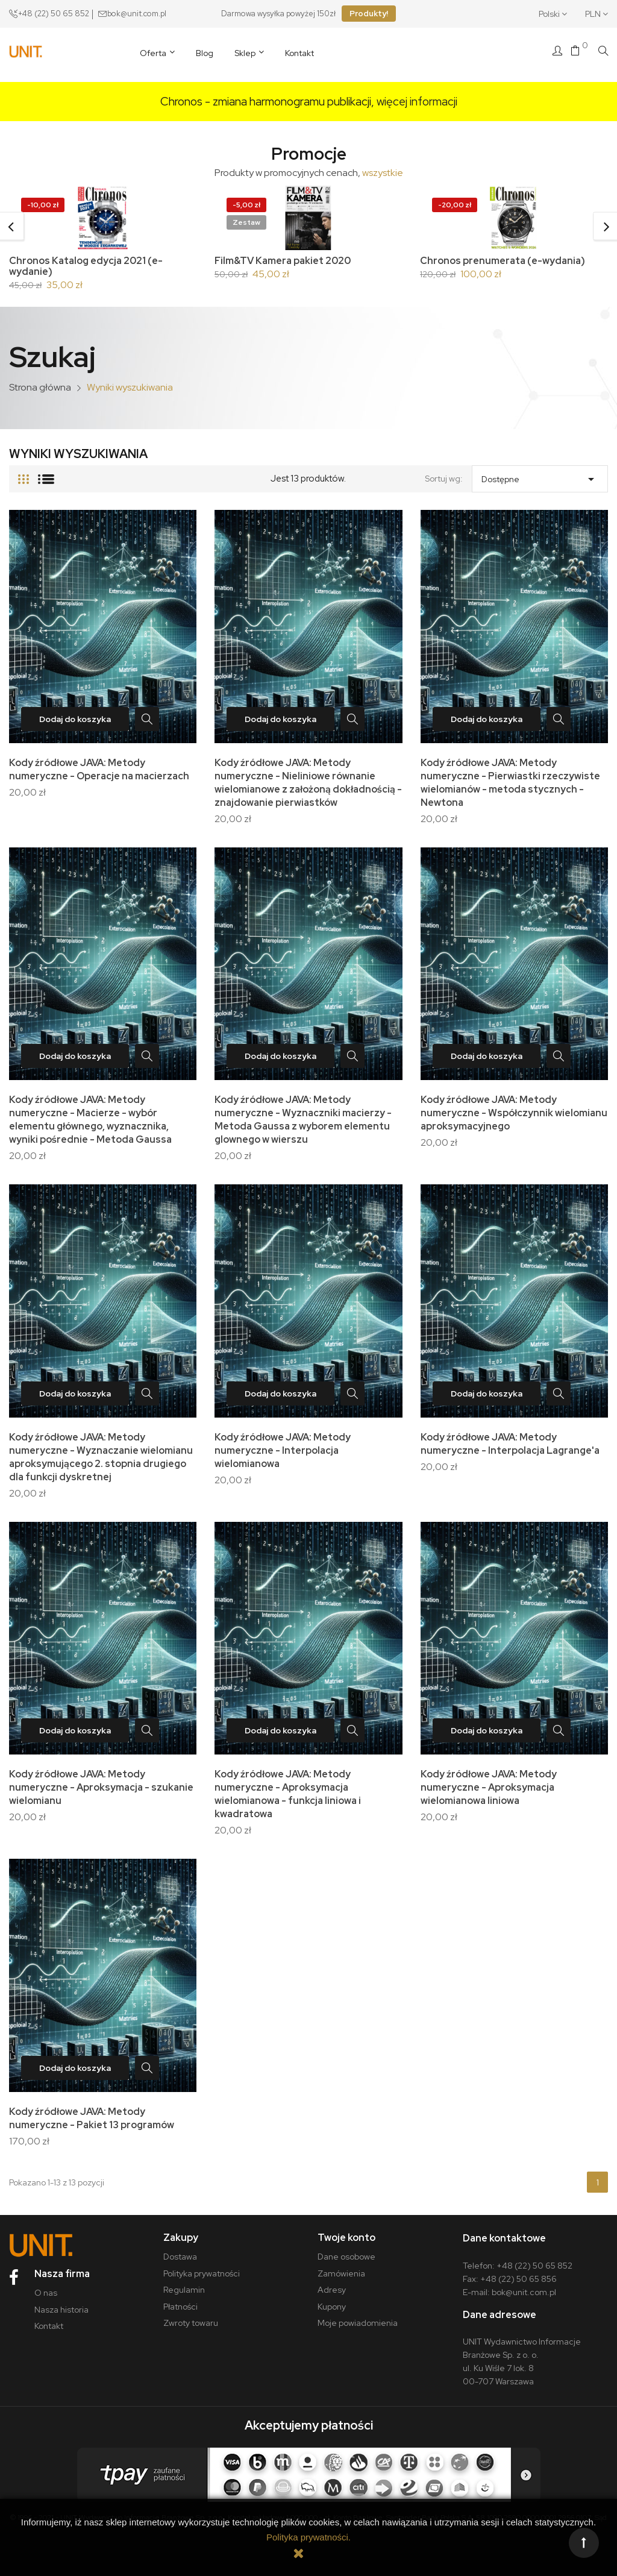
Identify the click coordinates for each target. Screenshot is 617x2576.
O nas (45, 2292)
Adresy (332, 2289)
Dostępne (539, 476)
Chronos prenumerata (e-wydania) (502, 260)
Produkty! (368, 13)
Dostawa (180, 2256)
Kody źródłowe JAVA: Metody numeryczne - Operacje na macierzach (99, 769)
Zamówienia (341, 2273)
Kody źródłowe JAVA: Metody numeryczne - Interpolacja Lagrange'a (510, 1444)
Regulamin (184, 2289)
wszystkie (382, 172)
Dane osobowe (346, 2256)
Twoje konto (346, 2237)
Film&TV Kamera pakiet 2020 (283, 260)
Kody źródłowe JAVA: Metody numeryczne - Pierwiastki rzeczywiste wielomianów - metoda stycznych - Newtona (510, 782)
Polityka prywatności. (308, 2537)
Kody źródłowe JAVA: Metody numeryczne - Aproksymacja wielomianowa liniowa (489, 1787)
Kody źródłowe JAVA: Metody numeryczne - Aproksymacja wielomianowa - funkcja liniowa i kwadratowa (288, 1794)
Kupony (332, 2306)
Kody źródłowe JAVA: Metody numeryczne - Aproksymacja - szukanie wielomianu (101, 1787)
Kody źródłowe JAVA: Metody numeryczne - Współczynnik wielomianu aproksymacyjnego (514, 1112)
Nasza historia (61, 2309)
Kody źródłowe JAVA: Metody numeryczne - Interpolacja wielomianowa (283, 1450)
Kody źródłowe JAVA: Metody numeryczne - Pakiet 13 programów (91, 2118)
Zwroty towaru (190, 2322)
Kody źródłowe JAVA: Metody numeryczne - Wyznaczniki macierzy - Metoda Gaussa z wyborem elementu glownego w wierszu (303, 1119)
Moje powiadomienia (358, 2322)
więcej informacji (417, 101)
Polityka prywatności (201, 2273)
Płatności (180, 2306)
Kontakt (48, 2325)
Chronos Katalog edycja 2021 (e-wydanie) (86, 266)
